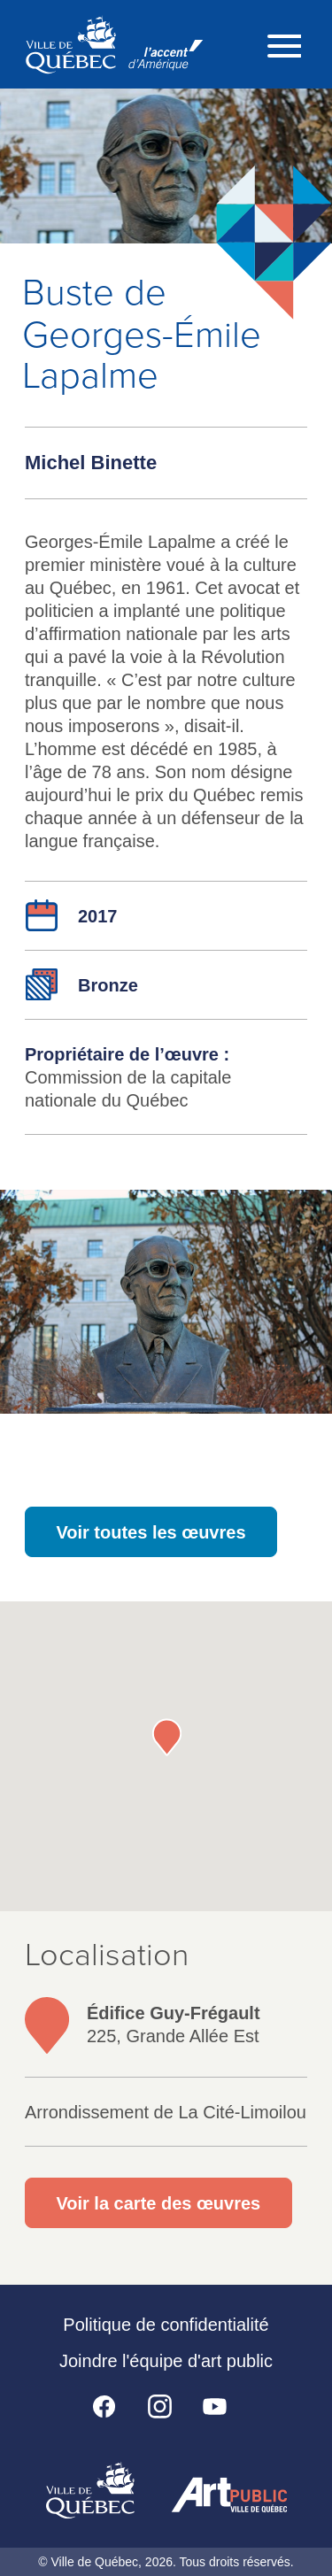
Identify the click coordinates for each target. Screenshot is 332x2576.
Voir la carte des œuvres (158, 2203)
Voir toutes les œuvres (150, 1532)
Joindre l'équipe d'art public (166, 2361)
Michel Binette (91, 462)
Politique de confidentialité (165, 2324)
